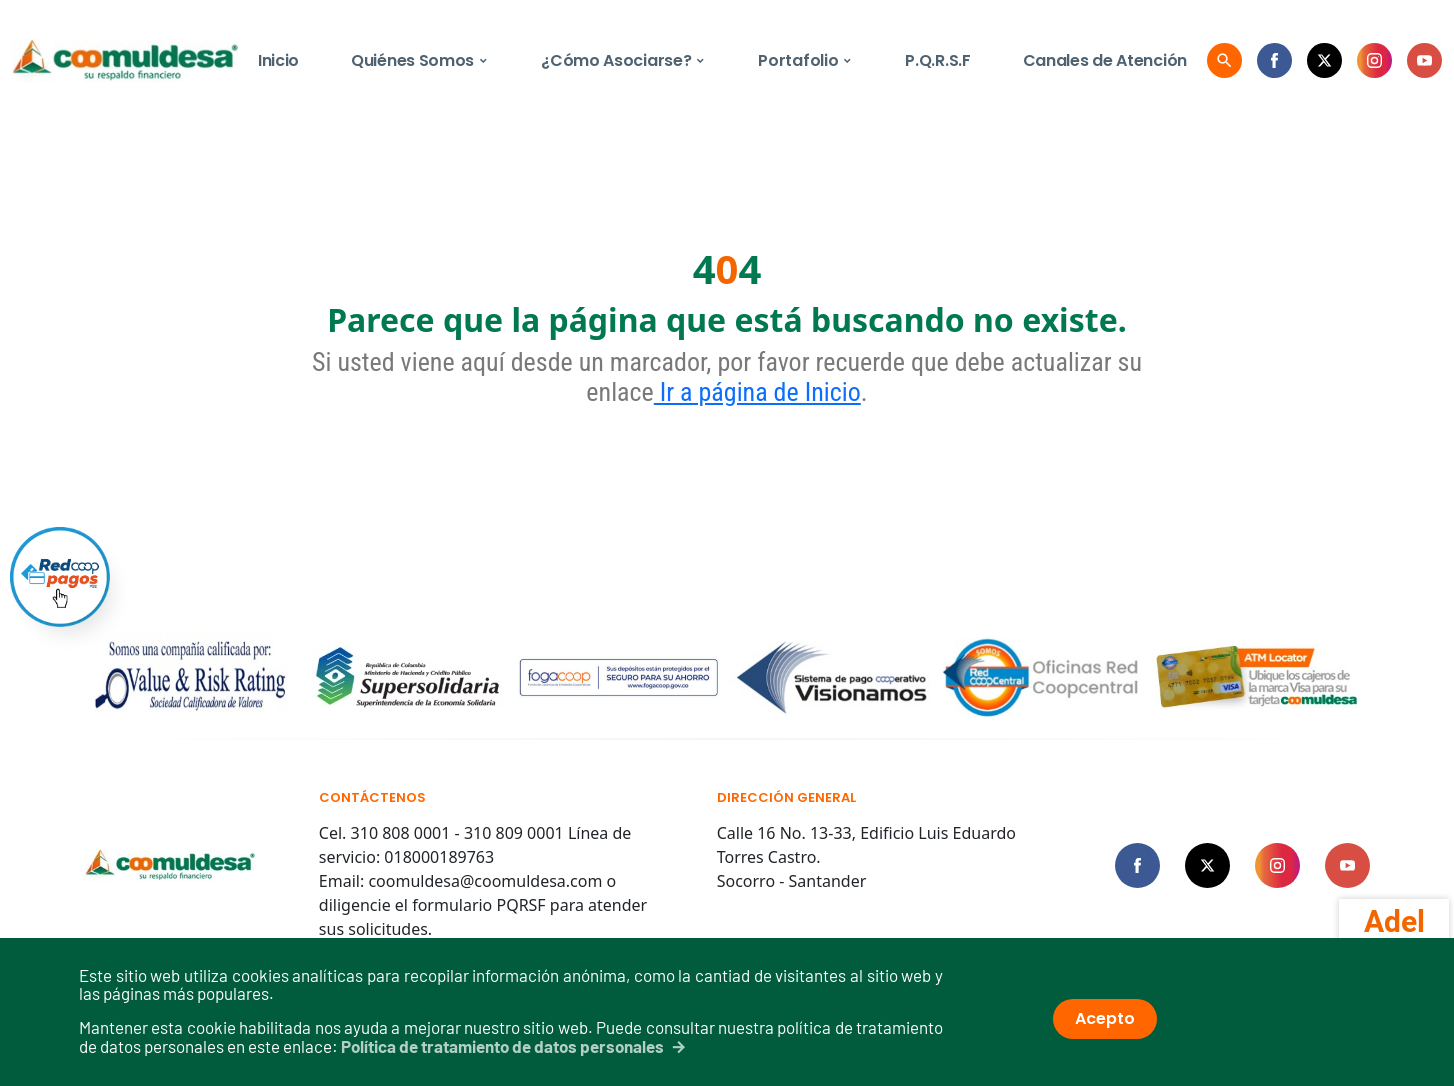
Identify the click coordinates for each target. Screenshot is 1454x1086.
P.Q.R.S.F (937, 60)
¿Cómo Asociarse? (623, 60)
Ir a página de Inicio (757, 392)
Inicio (278, 60)
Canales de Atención (1105, 60)
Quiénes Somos (420, 60)
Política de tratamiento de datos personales (502, 1046)
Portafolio (805, 60)
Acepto (1105, 1018)
